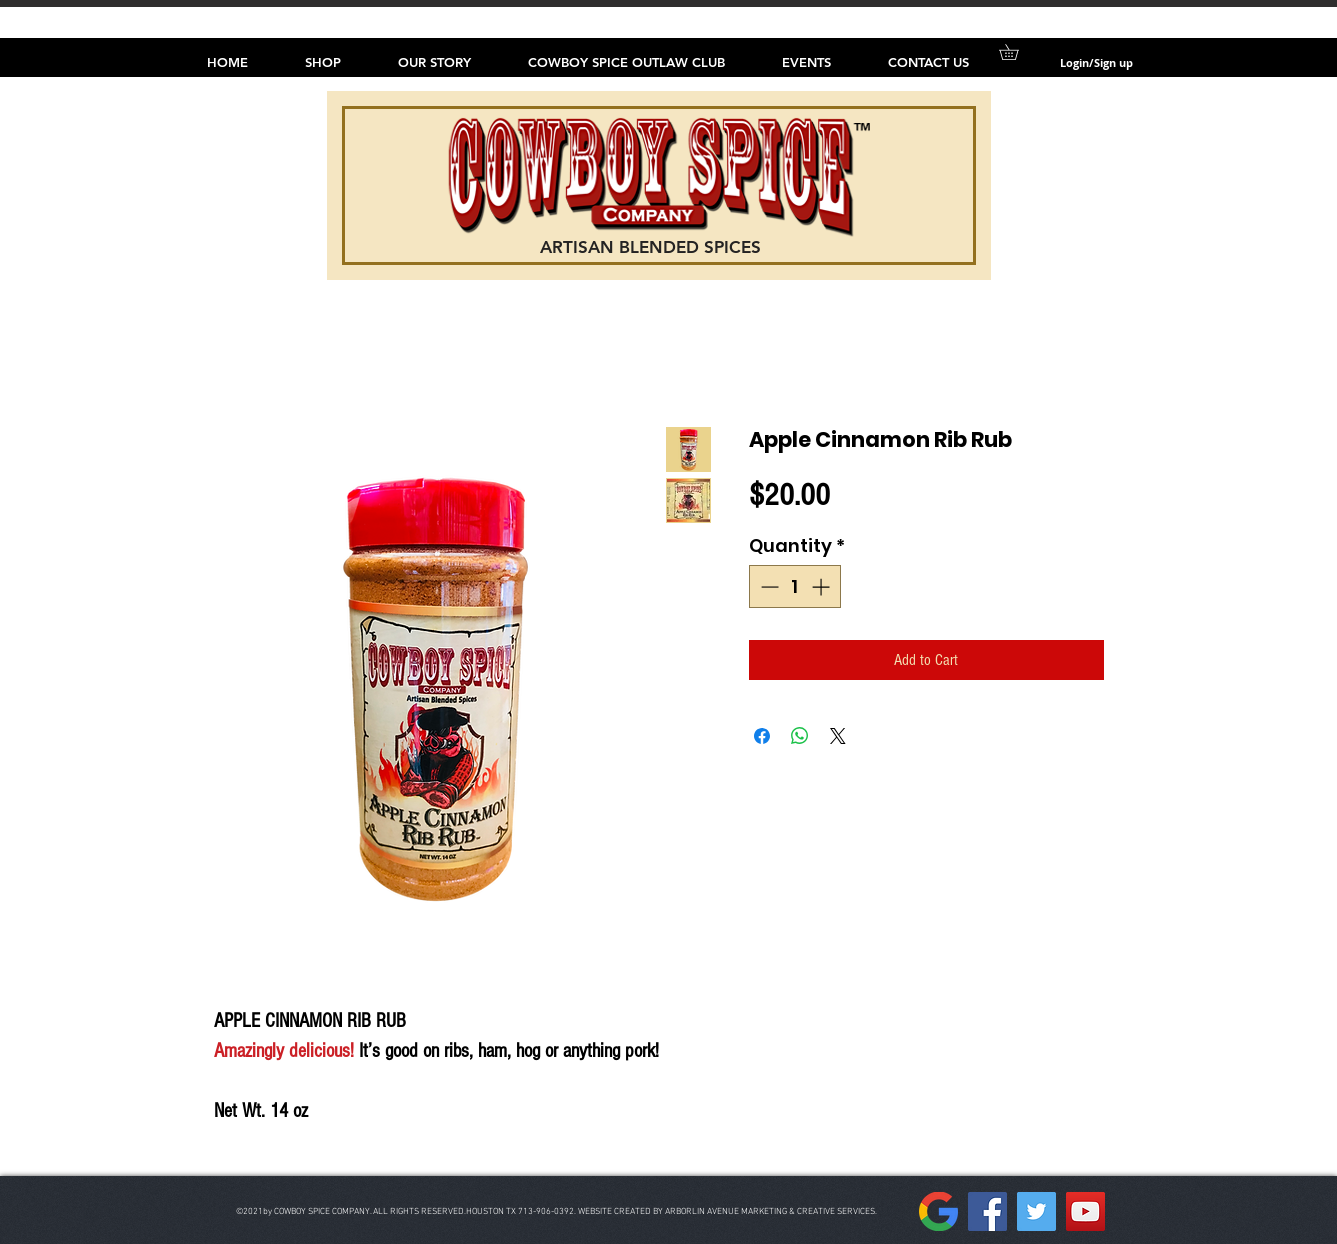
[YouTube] (1085, 1211)
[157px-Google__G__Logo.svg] (938, 1211)
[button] (1016, 52)
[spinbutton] (795, 586)
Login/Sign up (1096, 62)
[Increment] (822, 586)
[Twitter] (1036, 1211)
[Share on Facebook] (762, 736)
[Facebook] (987, 1211)
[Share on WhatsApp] (800, 736)
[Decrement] (767, 586)
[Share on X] (838, 736)
